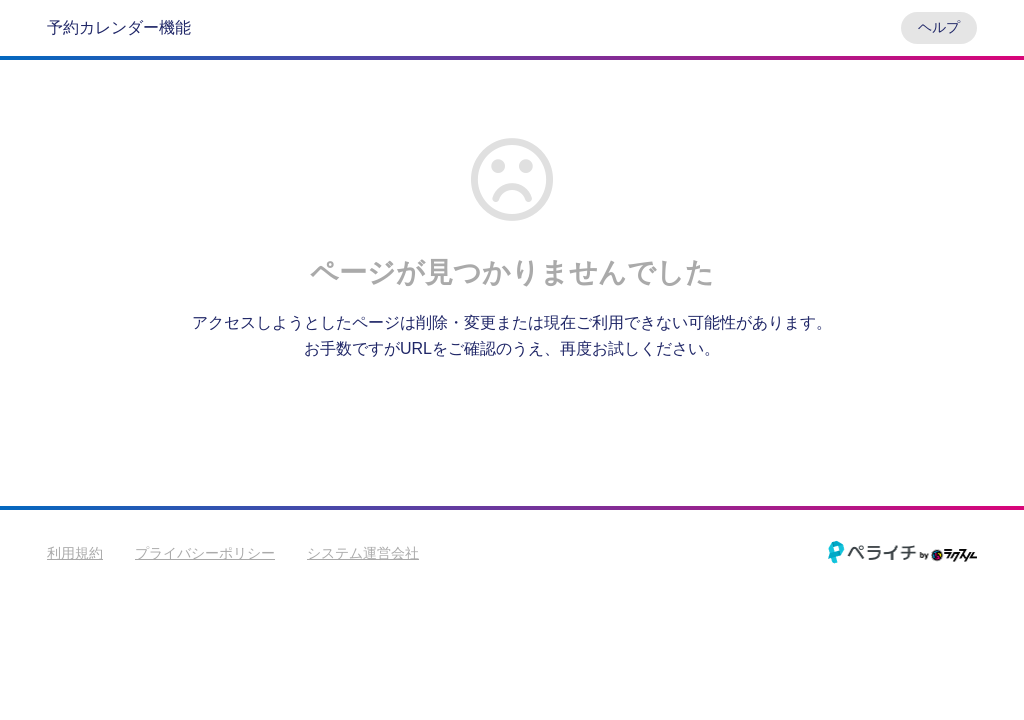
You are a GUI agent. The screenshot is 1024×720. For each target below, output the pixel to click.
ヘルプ (939, 27)
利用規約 (75, 553)
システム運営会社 (363, 553)
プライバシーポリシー (205, 553)
